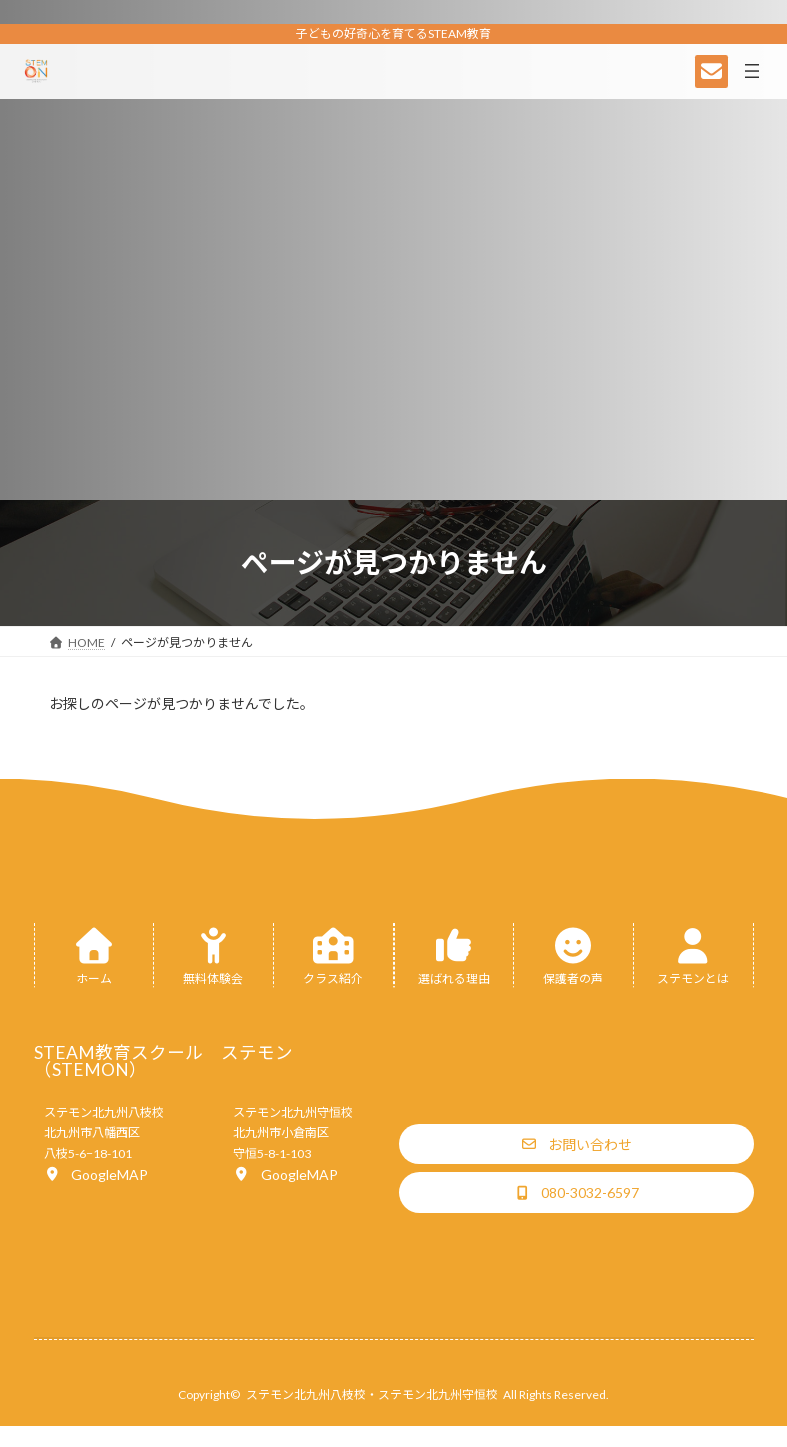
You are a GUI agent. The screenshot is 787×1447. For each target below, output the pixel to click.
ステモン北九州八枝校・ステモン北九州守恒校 (372, 1394)
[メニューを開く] (752, 71)
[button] (96, 1173)
